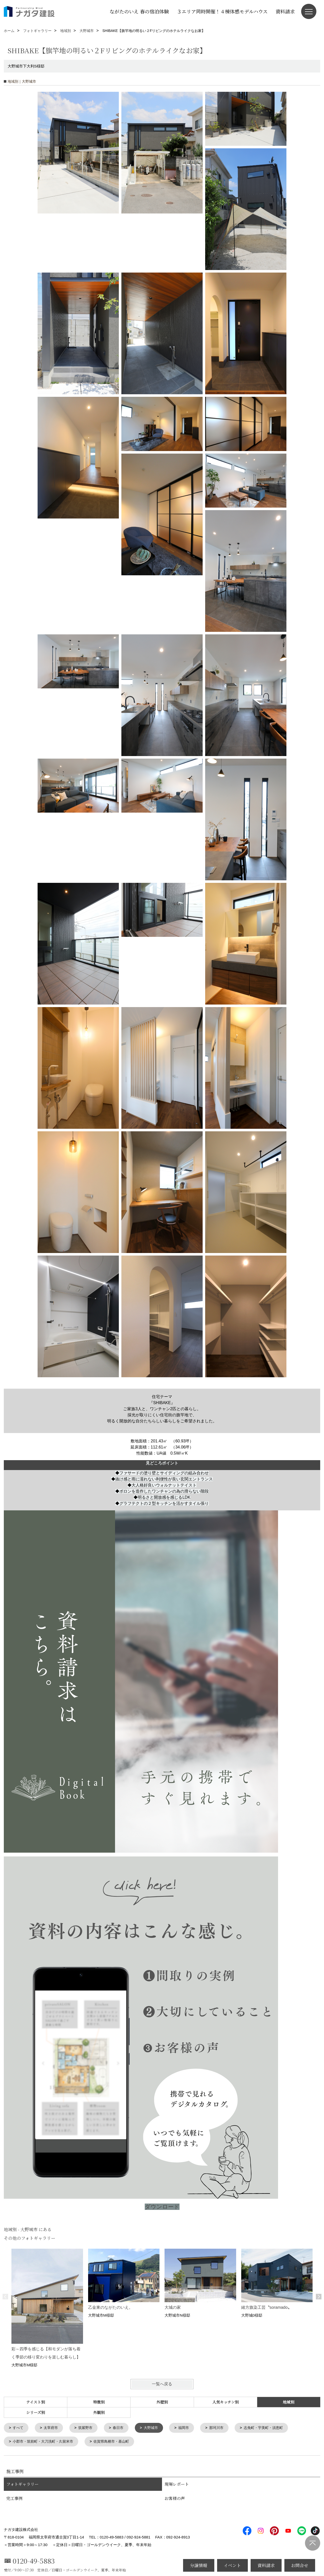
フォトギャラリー (22, 2485)
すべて (19, 2428)
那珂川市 (224, 2428)
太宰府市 (52, 2428)
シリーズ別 (35, 2412)
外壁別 (162, 2402)
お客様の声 (175, 2499)
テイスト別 (35, 2402)
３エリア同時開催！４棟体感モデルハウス (222, 11)
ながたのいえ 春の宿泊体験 (139, 11)
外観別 (99, 2412)
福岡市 (190, 2428)
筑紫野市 (88, 2428)
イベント (232, 2565)
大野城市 (156, 2428)
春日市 (122, 2428)
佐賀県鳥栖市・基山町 (117, 2442)
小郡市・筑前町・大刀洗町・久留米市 (45, 2442)
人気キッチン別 (225, 2402)
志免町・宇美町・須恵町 (273, 2428)
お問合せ (299, 2565)
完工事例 (14, 2499)
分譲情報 (198, 2565)
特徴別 (99, 2402)
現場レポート (177, 2485)
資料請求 (285, 11)
